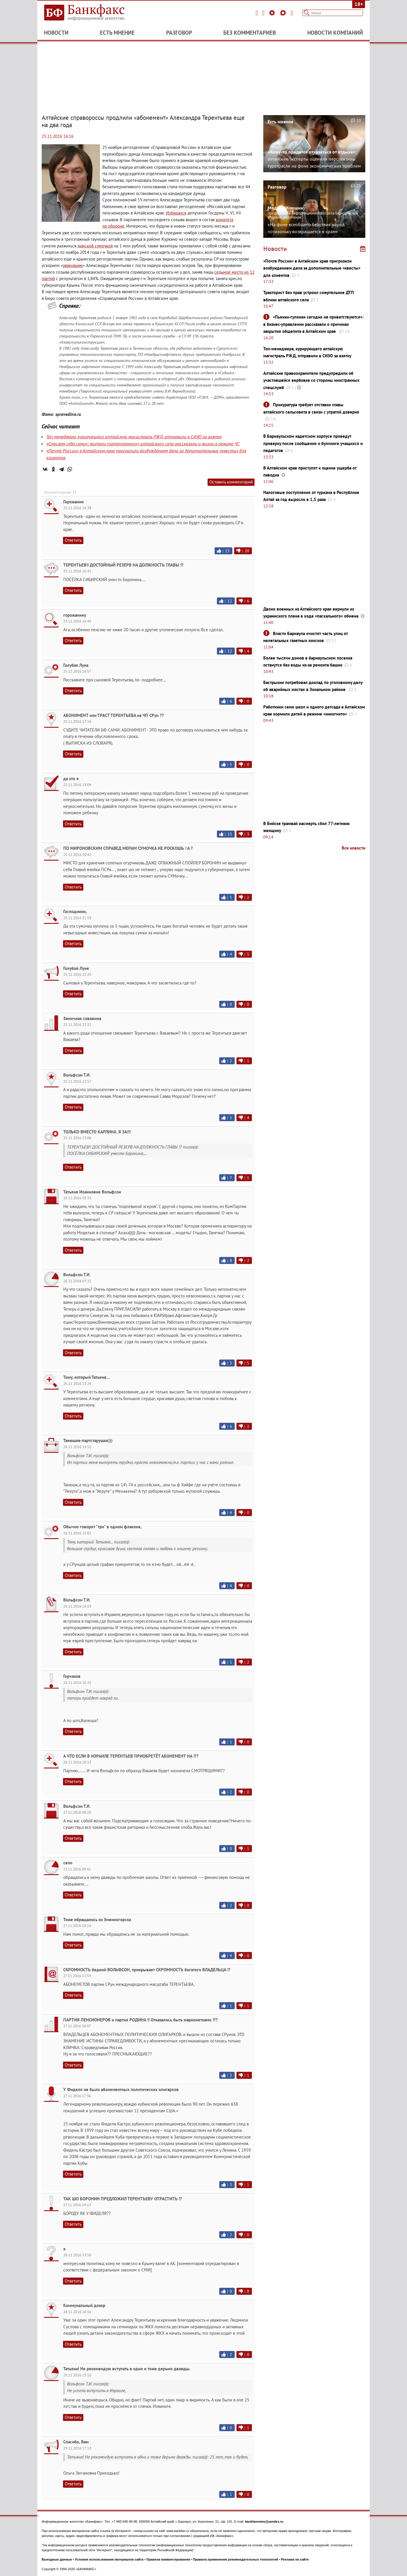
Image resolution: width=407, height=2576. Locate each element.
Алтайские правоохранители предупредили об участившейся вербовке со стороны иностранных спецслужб (311, 380)
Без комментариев (249, 32)
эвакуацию (73, 265)
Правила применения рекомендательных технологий (235, 2559)
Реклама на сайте (295, 2559)
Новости (56, 32)
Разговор (179, 32)
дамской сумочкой (95, 246)
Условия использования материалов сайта (109, 2559)
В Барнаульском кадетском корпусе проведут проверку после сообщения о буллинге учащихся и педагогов (313, 443)
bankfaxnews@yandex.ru (264, 2521)
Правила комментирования (168, 2559)
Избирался (176, 213)
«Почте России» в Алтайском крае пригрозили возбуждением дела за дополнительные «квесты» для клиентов (311, 268)
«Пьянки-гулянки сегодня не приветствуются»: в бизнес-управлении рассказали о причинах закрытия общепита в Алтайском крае (313, 324)
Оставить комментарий (231, 482)
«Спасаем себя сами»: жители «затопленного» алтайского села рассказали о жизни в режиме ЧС (143, 443)
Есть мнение (117, 32)
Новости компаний (335, 32)
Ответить (73, 540)
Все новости (353, 848)
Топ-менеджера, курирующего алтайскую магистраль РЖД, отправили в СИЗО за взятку (134, 436)
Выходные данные (57, 2559)
